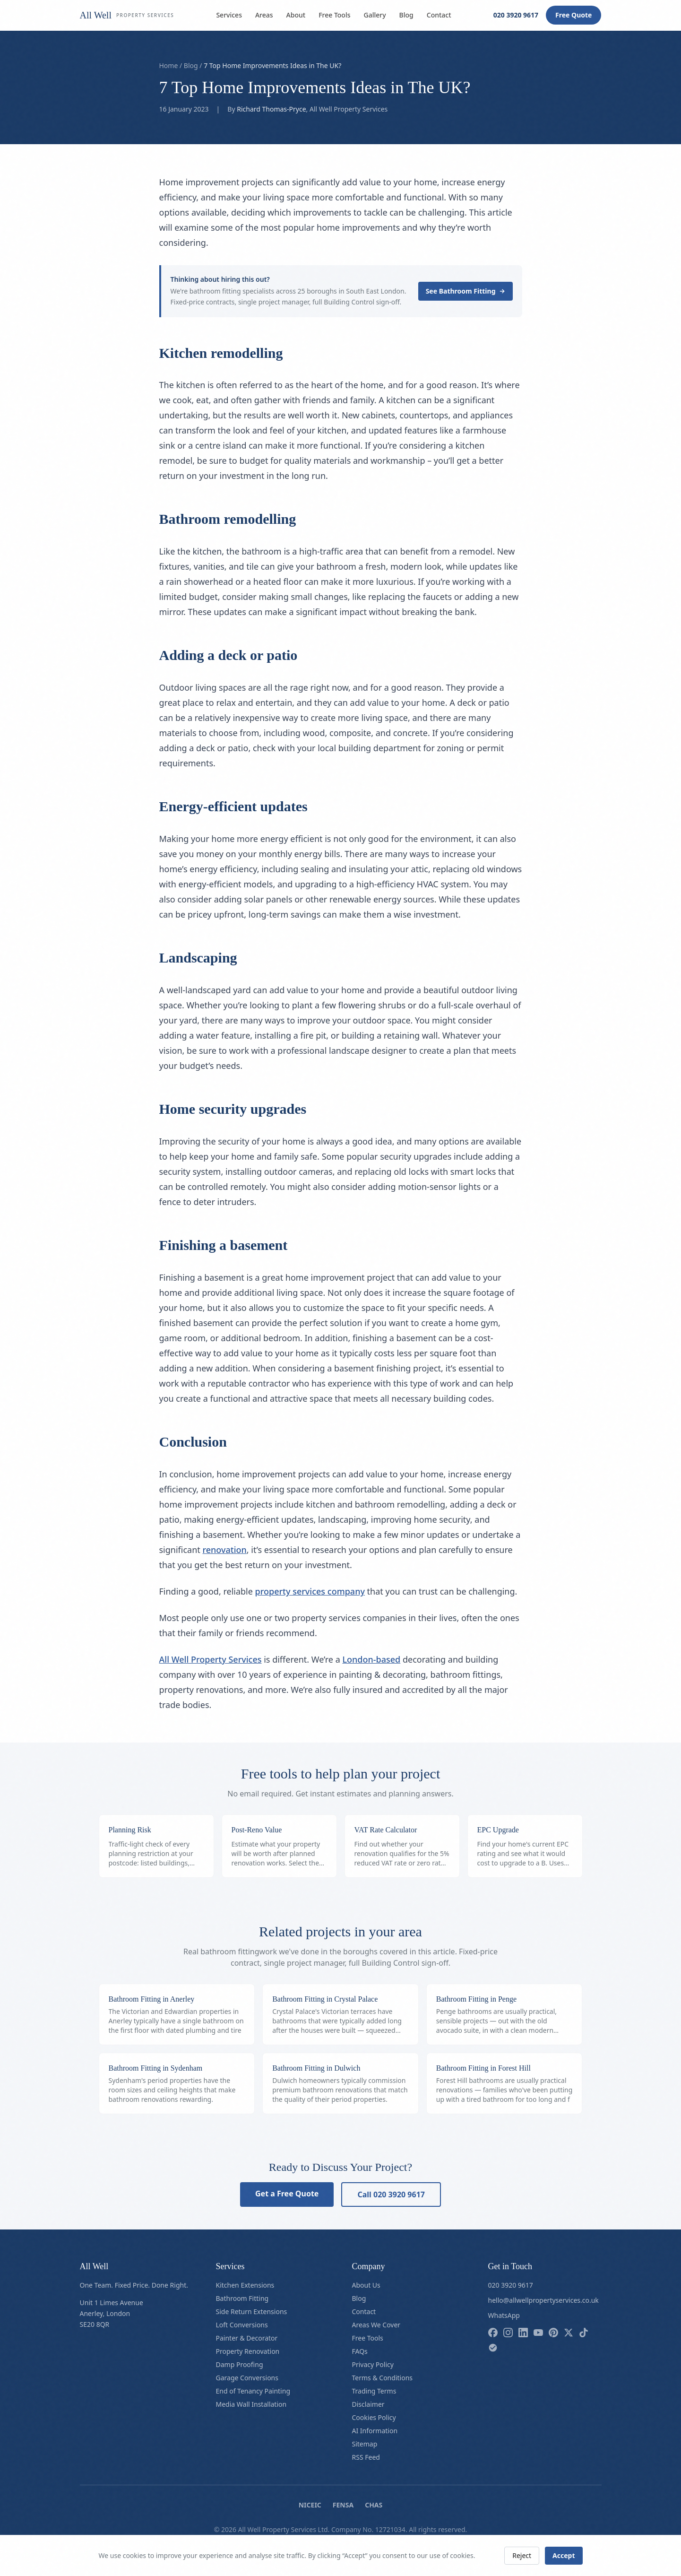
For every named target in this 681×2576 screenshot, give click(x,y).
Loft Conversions (242, 2324)
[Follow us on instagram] (508, 2332)
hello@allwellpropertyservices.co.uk (543, 2300)
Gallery (374, 14)
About (296, 14)
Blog (406, 14)
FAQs (360, 2351)
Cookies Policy (374, 2417)
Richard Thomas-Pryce (271, 108)
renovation (224, 1549)
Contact (439, 14)
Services (229, 14)
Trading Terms (374, 2390)
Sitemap (365, 2443)
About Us (366, 2285)
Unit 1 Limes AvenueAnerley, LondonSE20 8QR (111, 2313)
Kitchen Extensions (245, 2285)
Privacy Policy (373, 2364)
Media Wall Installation (251, 2404)
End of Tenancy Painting (253, 2390)
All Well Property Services (210, 1659)
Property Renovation (248, 2351)
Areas (264, 14)
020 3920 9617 (515, 14)
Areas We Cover (376, 2324)
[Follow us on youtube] (538, 2332)
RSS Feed (366, 2457)
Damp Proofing (239, 2364)
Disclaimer (368, 2404)
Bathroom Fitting (242, 2298)
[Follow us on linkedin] (523, 2332)
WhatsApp (504, 2315)
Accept (563, 2555)
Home (168, 65)
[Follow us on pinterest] (553, 2332)
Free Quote (573, 14)
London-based (371, 1659)
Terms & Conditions (382, 2377)
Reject (521, 2555)
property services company (310, 1591)
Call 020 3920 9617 (391, 2194)
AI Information (375, 2430)
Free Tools (334, 14)
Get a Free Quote (287, 2193)
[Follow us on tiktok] (583, 2332)
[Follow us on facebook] (493, 2332)
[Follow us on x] (568, 2332)
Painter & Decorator (247, 2337)
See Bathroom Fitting (465, 290)
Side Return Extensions (251, 2311)
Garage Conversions (247, 2377)
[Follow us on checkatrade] (493, 2347)
